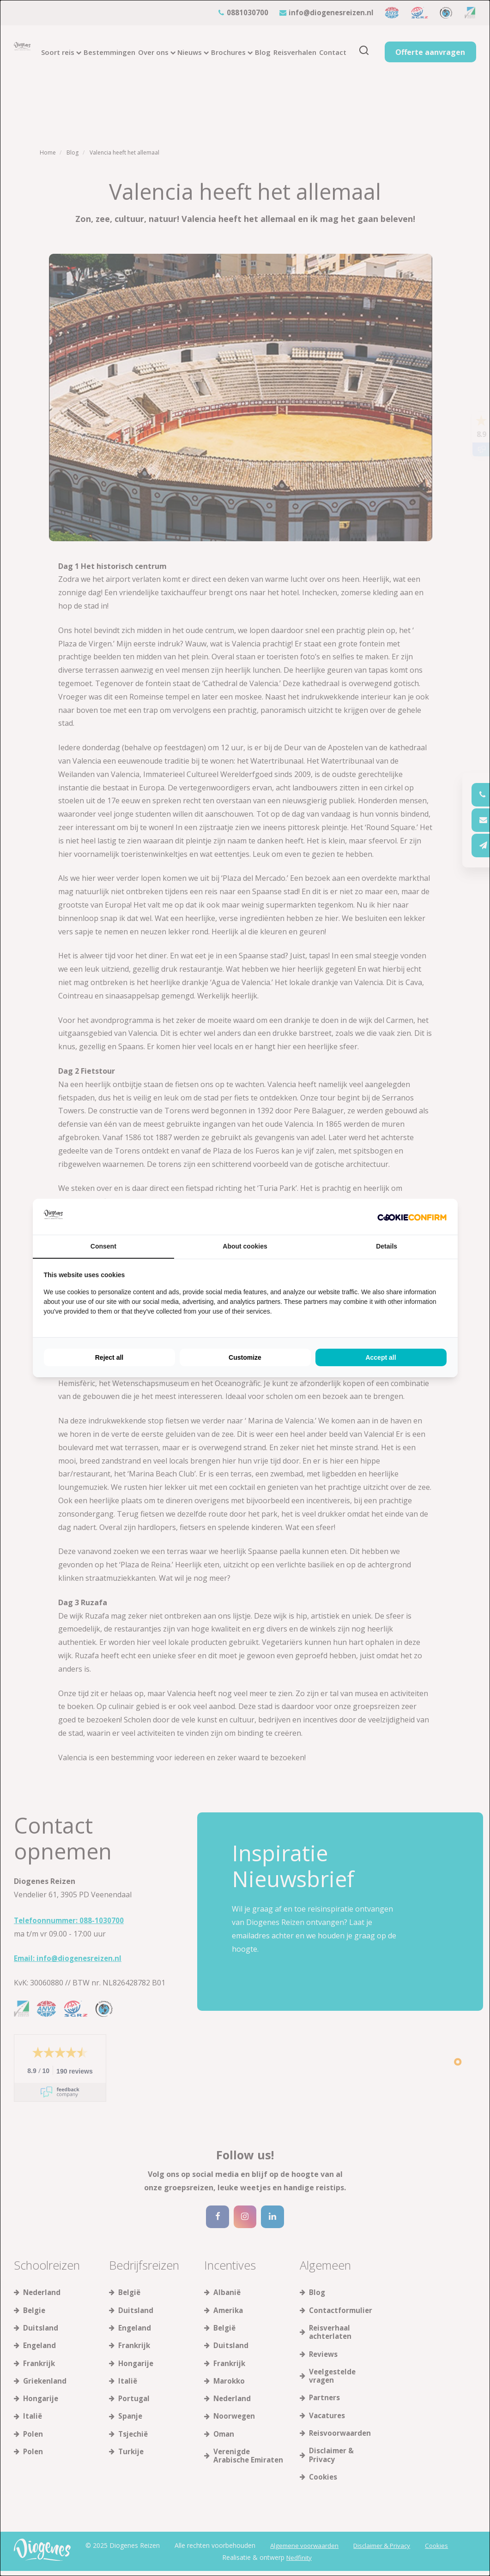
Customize (245, 1357)
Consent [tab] (103, 1246)
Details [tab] (386, 1246)
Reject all (109, 1357)
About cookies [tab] (245, 1246)
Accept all (380, 1357)
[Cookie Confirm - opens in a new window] (412, 1217)
